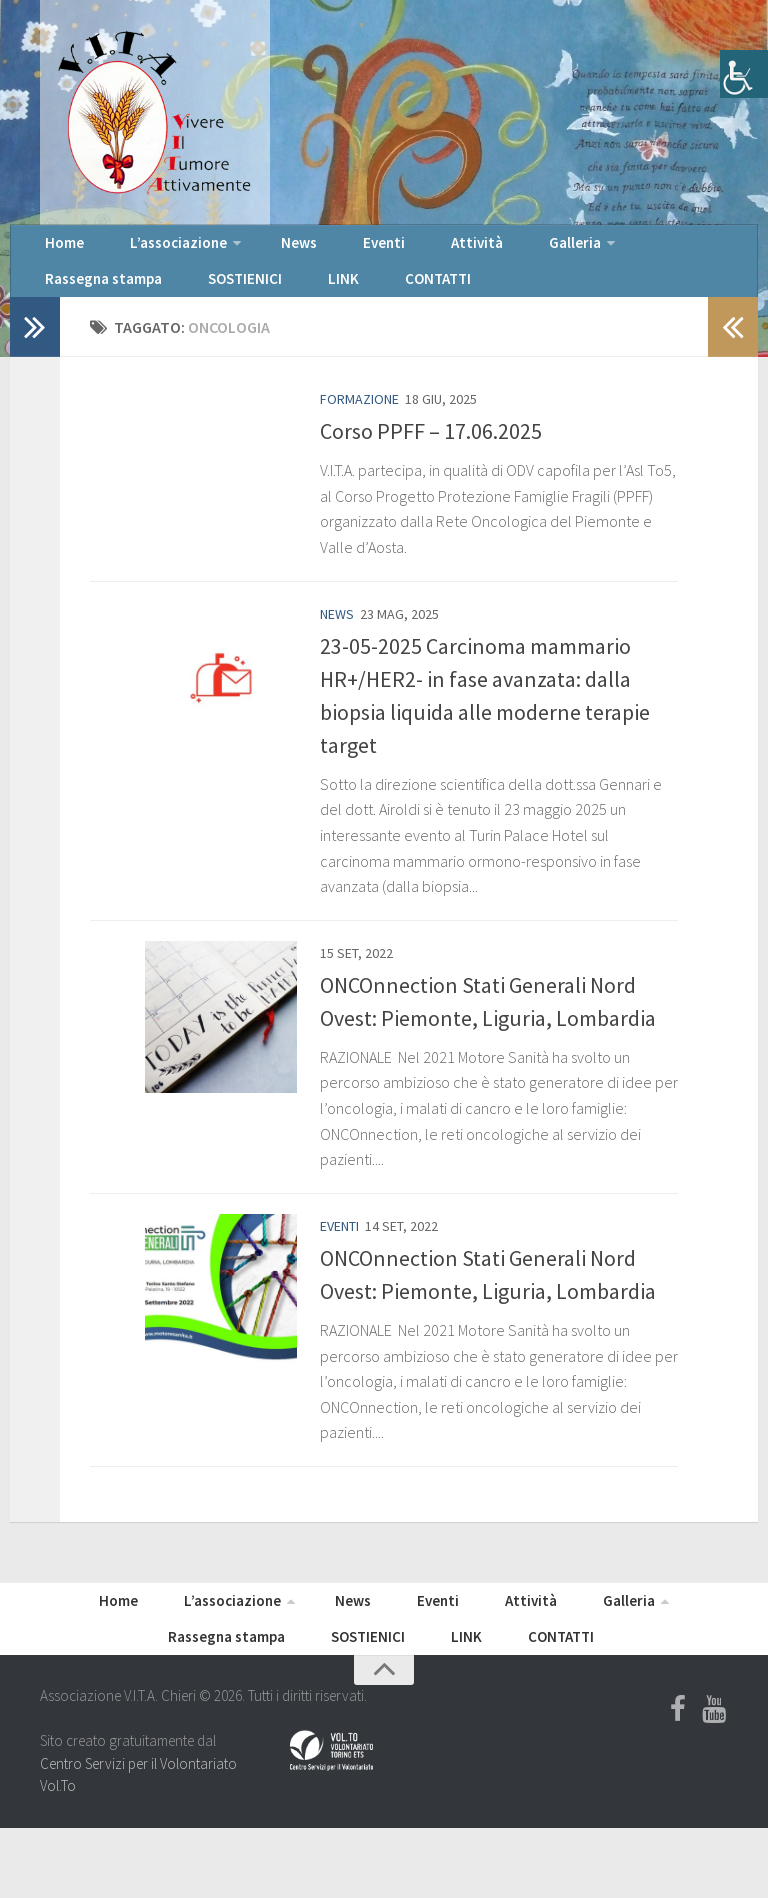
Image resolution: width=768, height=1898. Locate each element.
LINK (154, 300)
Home (59, 250)
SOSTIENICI (75, 300)
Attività (395, 250)
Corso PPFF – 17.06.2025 (431, 459)
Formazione (359, 427)
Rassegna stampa (595, 250)
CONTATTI (228, 300)
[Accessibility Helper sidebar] (744, 74)
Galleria (470, 250)
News (259, 250)
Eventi (325, 250)
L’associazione (153, 250)
